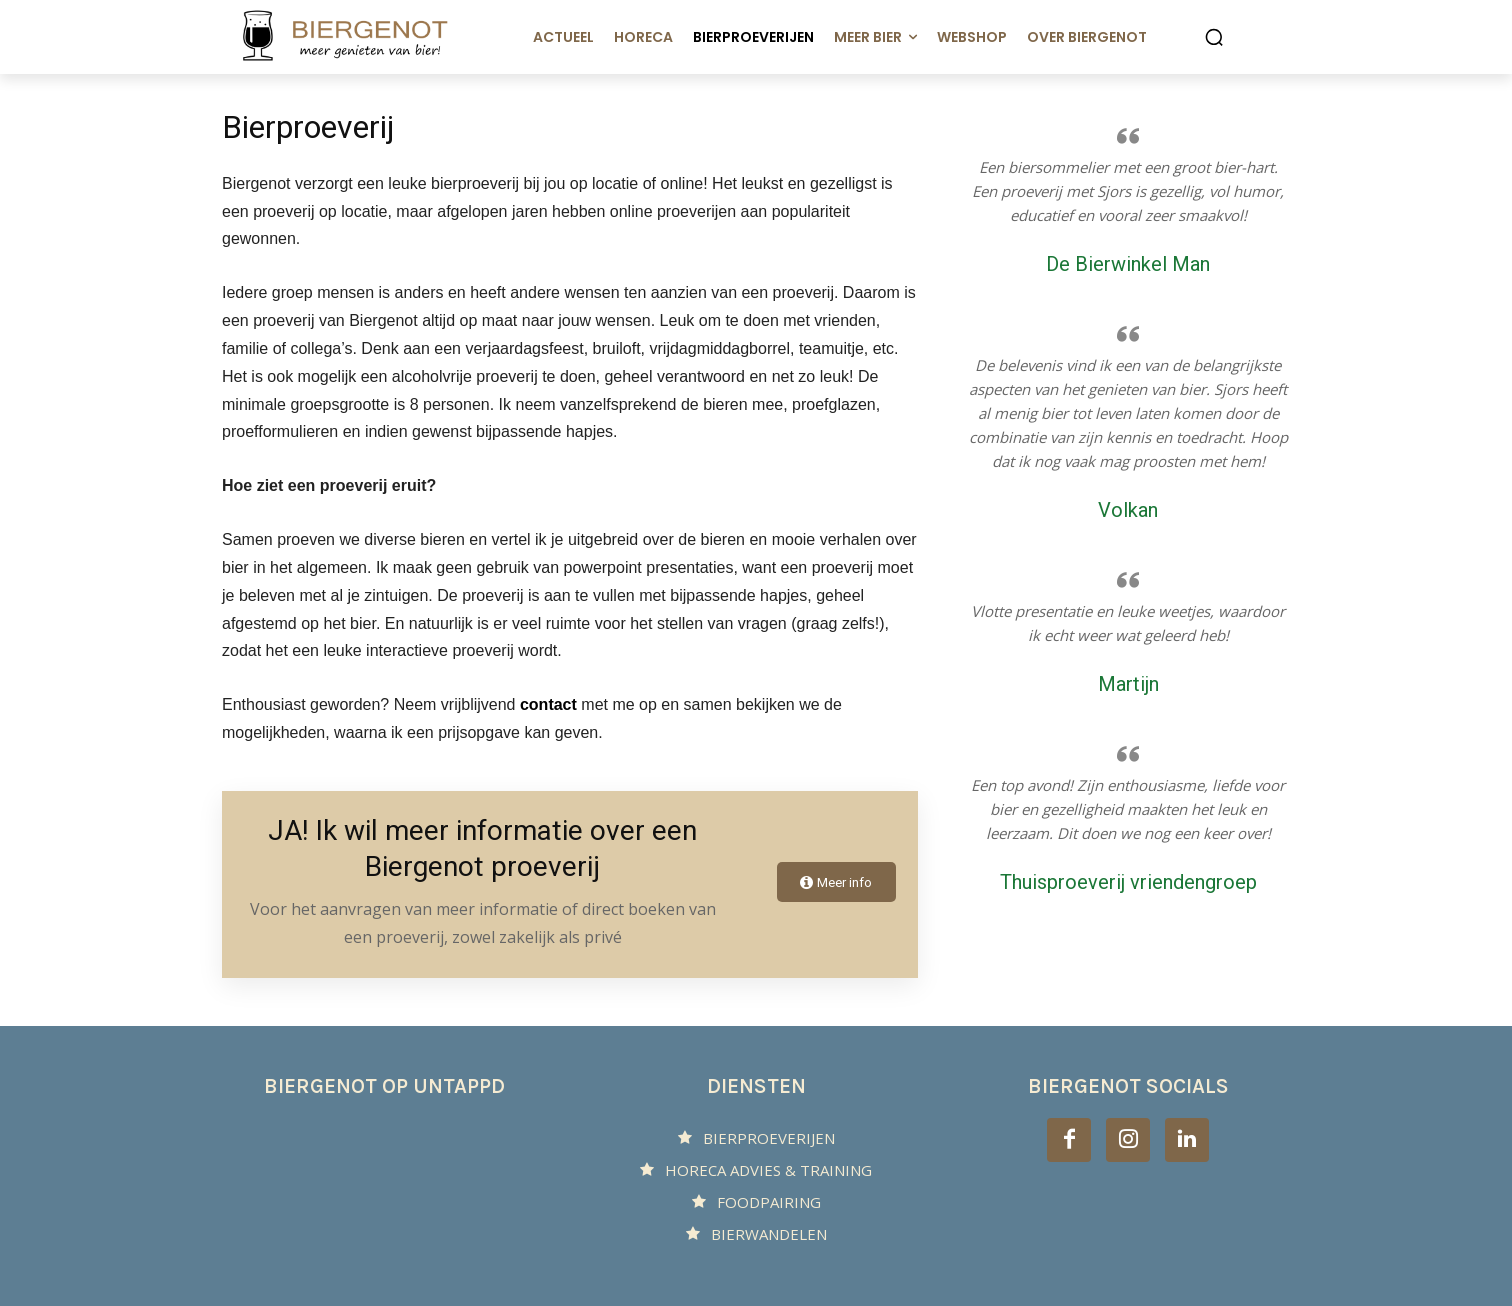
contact (548, 704)
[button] (1214, 37)
